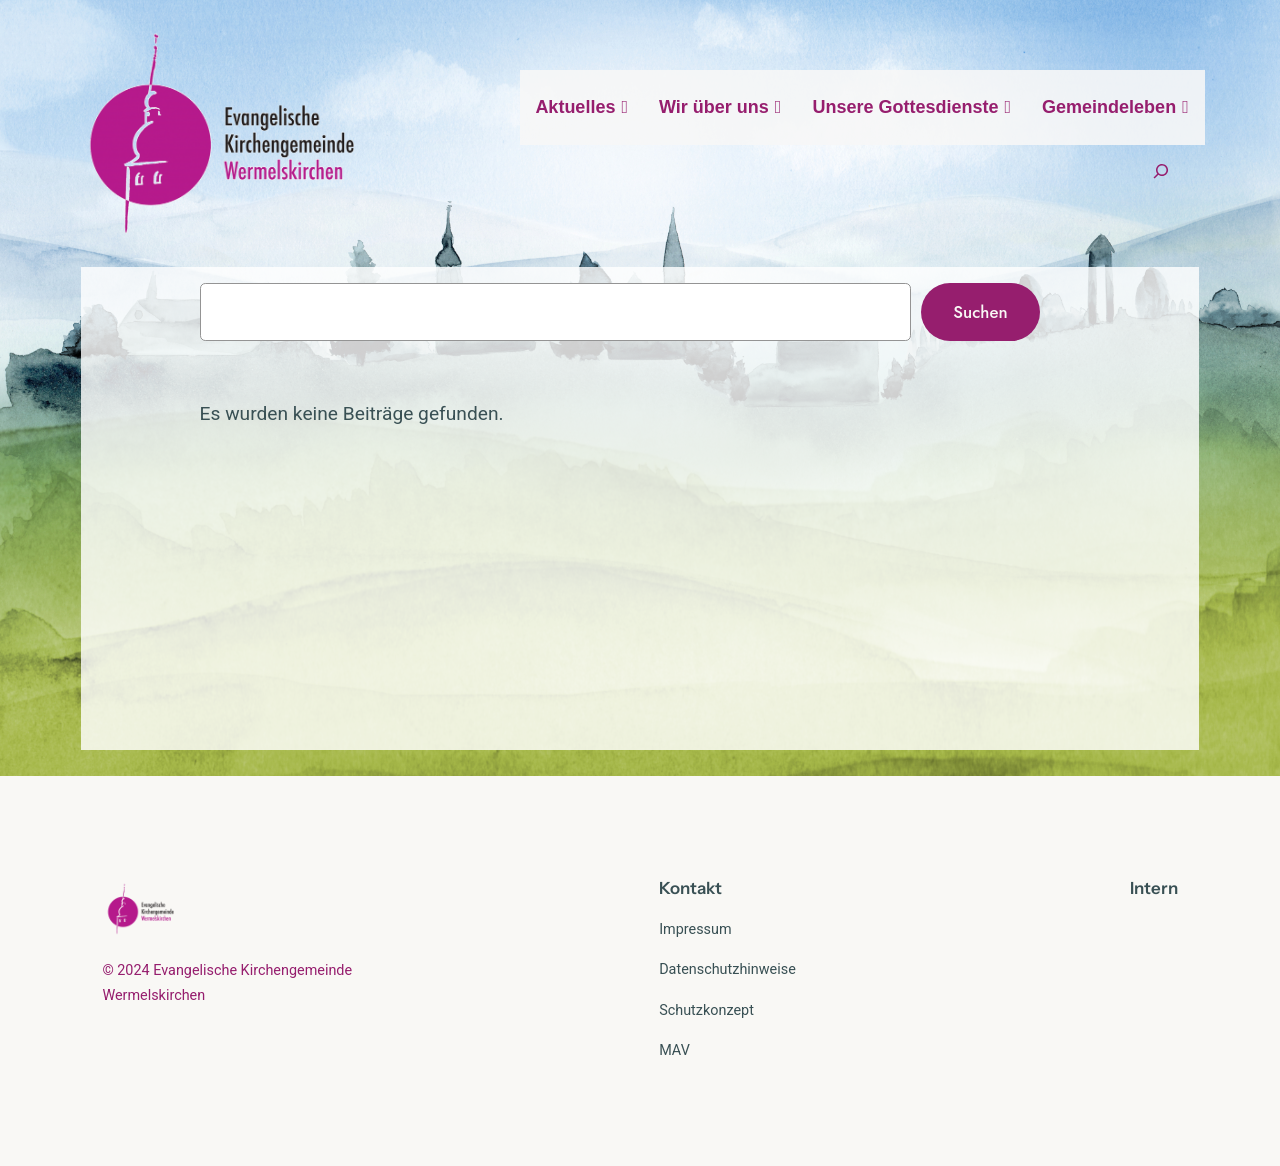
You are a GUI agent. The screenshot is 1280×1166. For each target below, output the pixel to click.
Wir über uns (720, 107)
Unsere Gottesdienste (912, 107)
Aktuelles (582, 107)
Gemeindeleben (1116, 107)
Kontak (687, 888)
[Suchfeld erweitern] (1161, 171)
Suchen (980, 312)
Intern (1154, 888)
